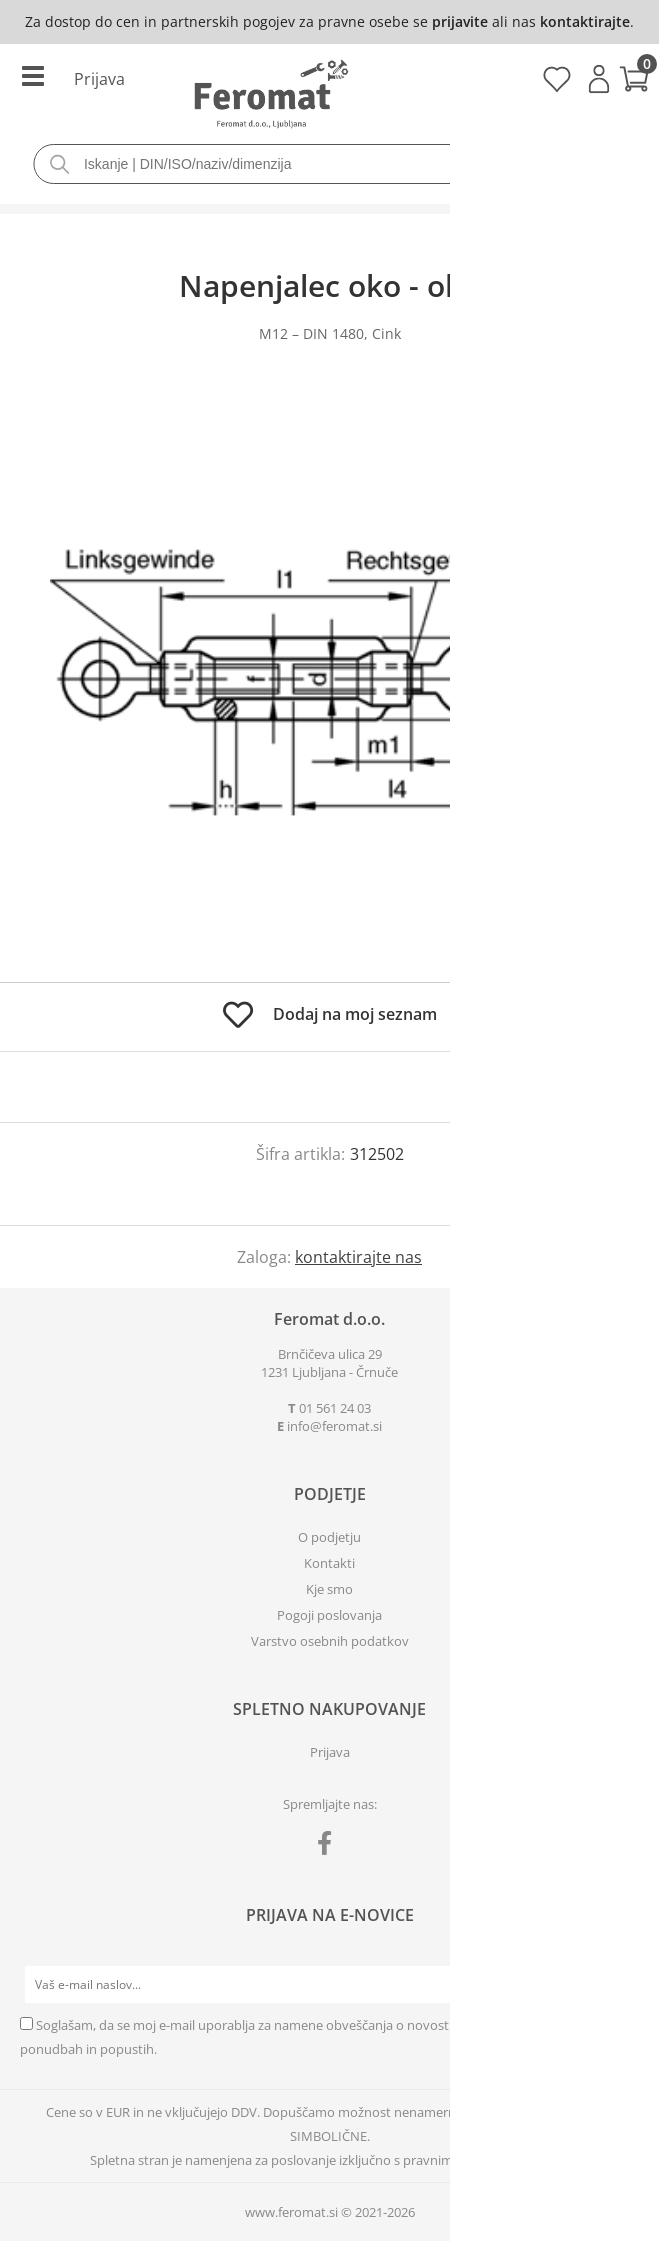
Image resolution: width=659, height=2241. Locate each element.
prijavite (460, 21)
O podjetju (329, 1537)
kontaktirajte (585, 21)
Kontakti (329, 1563)
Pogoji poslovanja (329, 1615)
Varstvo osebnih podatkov (330, 1641)
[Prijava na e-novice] (620, 1985)
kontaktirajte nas (358, 1257)
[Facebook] (329, 1847)
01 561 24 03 (335, 1408)
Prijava (599, 79)
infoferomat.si (334, 1426)
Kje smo (329, 1589)
